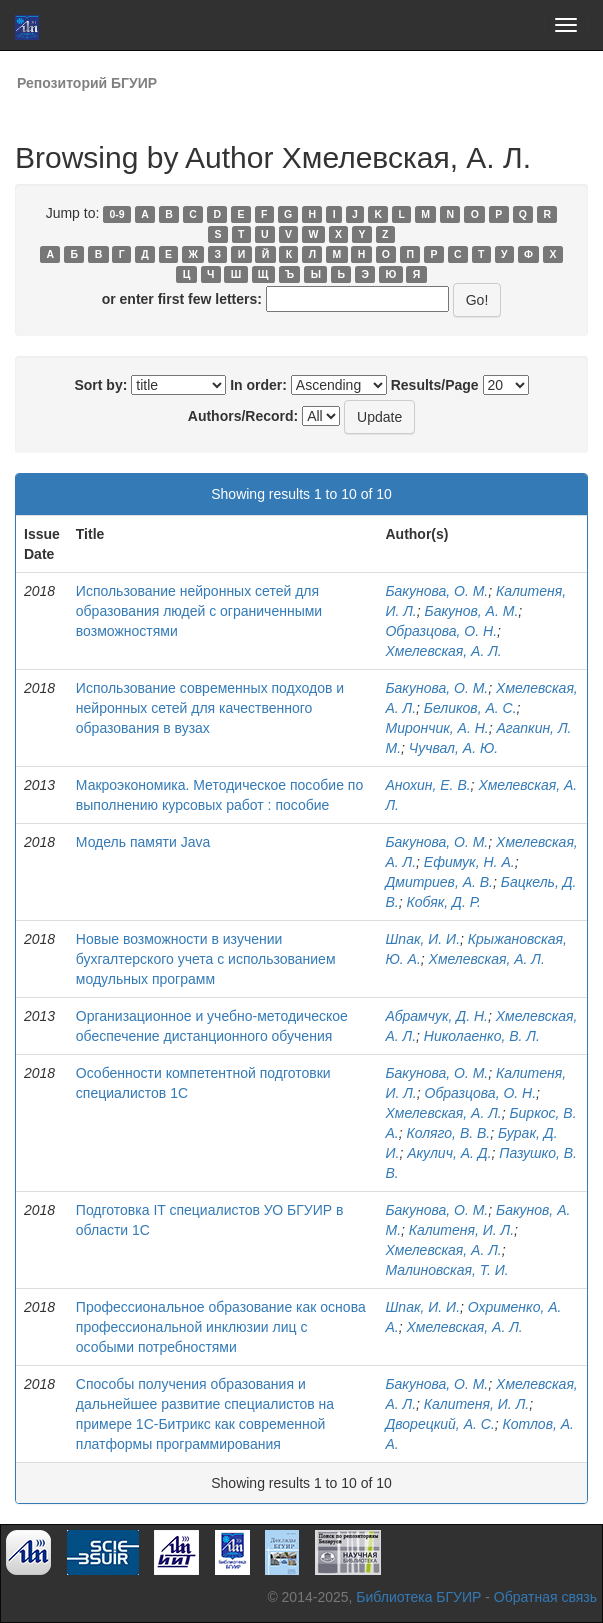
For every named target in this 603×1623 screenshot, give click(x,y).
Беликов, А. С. (470, 708)
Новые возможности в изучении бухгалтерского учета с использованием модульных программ (206, 959)
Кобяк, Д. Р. (443, 902)
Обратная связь (545, 1597)
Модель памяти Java (143, 842)
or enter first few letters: (182, 299)
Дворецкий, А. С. (439, 1424)
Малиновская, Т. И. (446, 1270)
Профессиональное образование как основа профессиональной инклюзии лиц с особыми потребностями (221, 1327)
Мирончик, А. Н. (436, 728)
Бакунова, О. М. (436, 591)
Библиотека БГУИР (418, 1597)
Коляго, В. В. (448, 1133)
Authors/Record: (243, 416)
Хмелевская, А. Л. (443, 651)
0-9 (117, 214)
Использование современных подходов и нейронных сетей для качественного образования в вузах (210, 708)
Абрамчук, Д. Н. (436, 1016)
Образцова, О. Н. (441, 631)
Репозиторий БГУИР (87, 83)
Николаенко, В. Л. (482, 1036)
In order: (258, 385)
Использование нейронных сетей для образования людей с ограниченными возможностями (199, 611)
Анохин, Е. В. (427, 785)
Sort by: (100, 385)
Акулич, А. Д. (449, 1153)
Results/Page (435, 385)
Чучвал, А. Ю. (453, 748)
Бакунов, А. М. (472, 611)
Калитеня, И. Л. (461, 1230)
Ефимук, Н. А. (469, 862)
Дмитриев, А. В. (439, 882)
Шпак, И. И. (422, 939)
